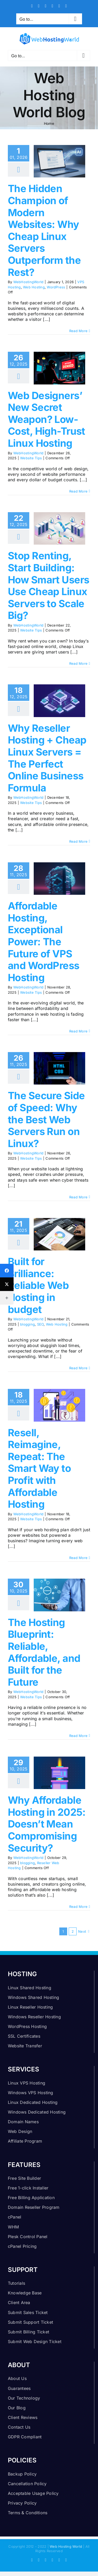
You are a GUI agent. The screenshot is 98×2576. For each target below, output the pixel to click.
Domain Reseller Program (34, 2207)
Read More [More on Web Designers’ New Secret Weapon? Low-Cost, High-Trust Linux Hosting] (78, 491)
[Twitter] (7, 1284)
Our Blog (17, 2407)
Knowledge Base (25, 2292)
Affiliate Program (25, 2141)
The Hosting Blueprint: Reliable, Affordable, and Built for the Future (44, 1652)
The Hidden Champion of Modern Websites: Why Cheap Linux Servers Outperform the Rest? (44, 230)
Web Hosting (34, 287)
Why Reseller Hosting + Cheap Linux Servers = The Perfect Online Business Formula (47, 758)
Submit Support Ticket (30, 2322)
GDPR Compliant (25, 2436)
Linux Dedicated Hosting (33, 2102)
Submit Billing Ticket (28, 2331)
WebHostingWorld (28, 282)
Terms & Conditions (27, 2512)
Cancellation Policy (27, 2483)
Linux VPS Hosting (26, 2083)
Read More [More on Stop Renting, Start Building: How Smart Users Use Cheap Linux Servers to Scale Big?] (78, 663)
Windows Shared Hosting (33, 1997)
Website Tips (31, 458)
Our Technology (24, 2398)
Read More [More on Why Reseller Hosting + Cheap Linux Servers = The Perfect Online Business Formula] (78, 841)
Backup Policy (22, 2474)
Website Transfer (25, 2045)
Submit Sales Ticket (28, 2312)
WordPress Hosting (27, 2026)
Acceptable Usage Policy (33, 2493)
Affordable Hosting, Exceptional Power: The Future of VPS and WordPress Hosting (43, 942)
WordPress (56, 287)
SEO (40, 1324)
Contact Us (19, 2427)
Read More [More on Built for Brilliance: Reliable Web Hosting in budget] (78, 1368)
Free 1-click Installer (28, 2188)
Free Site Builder (24, 2178)
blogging (27, 1324)
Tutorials (16, 2283)
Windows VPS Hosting (30, 2092)
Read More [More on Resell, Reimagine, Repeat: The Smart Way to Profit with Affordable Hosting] (78, 1558)
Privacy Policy (22, 2503)
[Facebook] (7, 1270)
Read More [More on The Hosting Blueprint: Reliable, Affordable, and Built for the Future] (78, 1736)
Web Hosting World (66, 2546)
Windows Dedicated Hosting (37, 2112)
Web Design (20, 2131)
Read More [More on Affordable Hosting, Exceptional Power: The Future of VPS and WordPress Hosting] (78, 1031)
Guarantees (19, 2388)
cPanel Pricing (22, 2246)
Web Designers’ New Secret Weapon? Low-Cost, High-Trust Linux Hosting (46, 419)
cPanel (14, 2217)
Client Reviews (22, 2417)
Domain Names (23, 2121)
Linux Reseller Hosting (30, 2007)
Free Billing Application (31, 2197)
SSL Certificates (24, 2036)
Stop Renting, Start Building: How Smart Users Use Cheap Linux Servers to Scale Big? (48, 585)
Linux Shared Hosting (29, 1987)
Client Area (19, 2302)
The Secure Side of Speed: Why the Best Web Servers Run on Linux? (46, 1119)
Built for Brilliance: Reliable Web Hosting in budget (38, 1285)
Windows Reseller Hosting (34, 2016)
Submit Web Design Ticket (34, 2341)
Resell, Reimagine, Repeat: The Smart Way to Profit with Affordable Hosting (39, 1468)
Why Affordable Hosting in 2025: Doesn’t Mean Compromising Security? (47, 1824)
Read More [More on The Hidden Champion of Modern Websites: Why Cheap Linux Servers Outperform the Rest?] (78, 331)
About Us (17, 2378)
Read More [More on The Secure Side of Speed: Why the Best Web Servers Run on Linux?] (78, 1197)
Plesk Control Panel (28, 2236)
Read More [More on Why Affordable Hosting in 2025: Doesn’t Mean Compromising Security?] (78, 1906)
